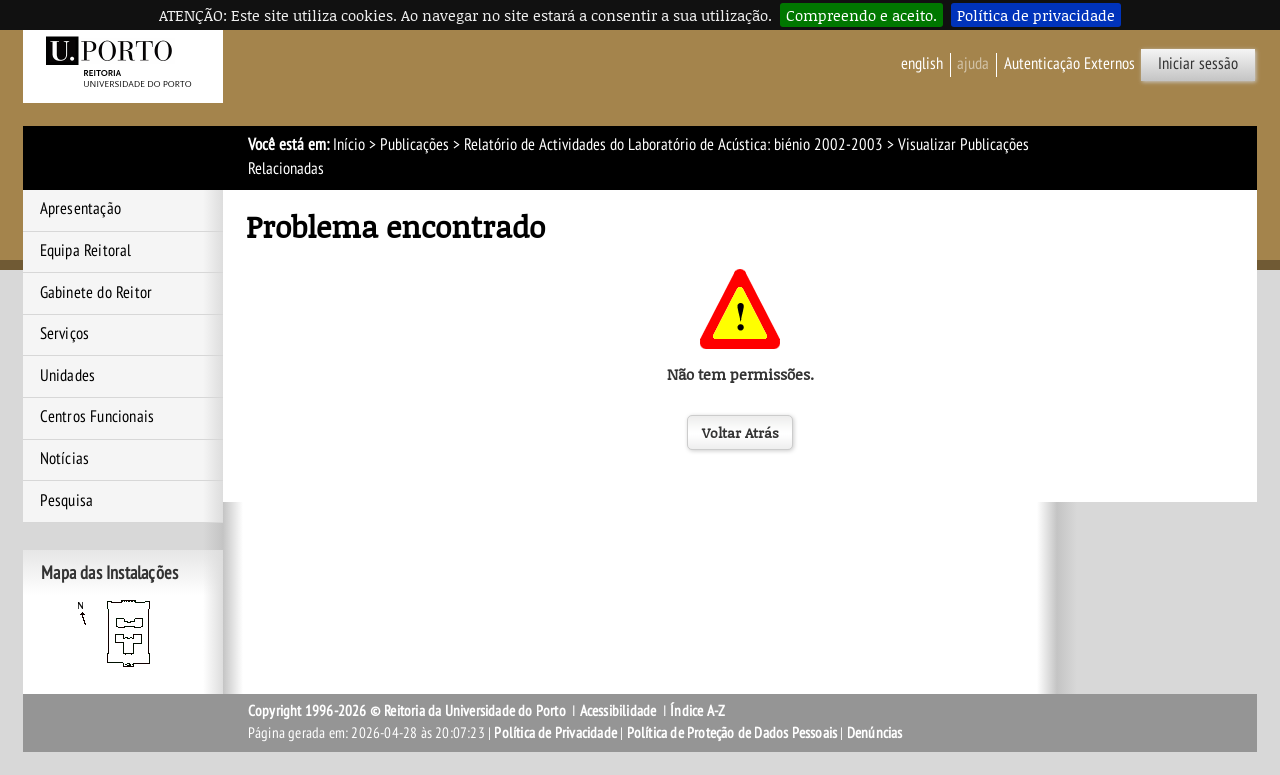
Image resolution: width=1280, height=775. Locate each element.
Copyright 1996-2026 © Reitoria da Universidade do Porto (407, 711)
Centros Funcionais (97, 417)
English (922, 64)
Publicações (414, 145)
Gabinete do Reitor (96, 293)
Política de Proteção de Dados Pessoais (732, 733)
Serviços (65, 334)
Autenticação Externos (1069, 64)
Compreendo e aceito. (861, 15)
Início (349, 145)
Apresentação (80, 209)
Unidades (68, 376)
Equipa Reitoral (86, 251)
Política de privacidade (1036, 15)
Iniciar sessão (1198, 64)
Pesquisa (67, 501)
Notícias (65, 459)
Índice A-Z (697, 711)
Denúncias (875, 733)
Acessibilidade (618, 711)
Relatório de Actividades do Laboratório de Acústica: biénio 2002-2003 (673, 145)
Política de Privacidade (555, 733)
